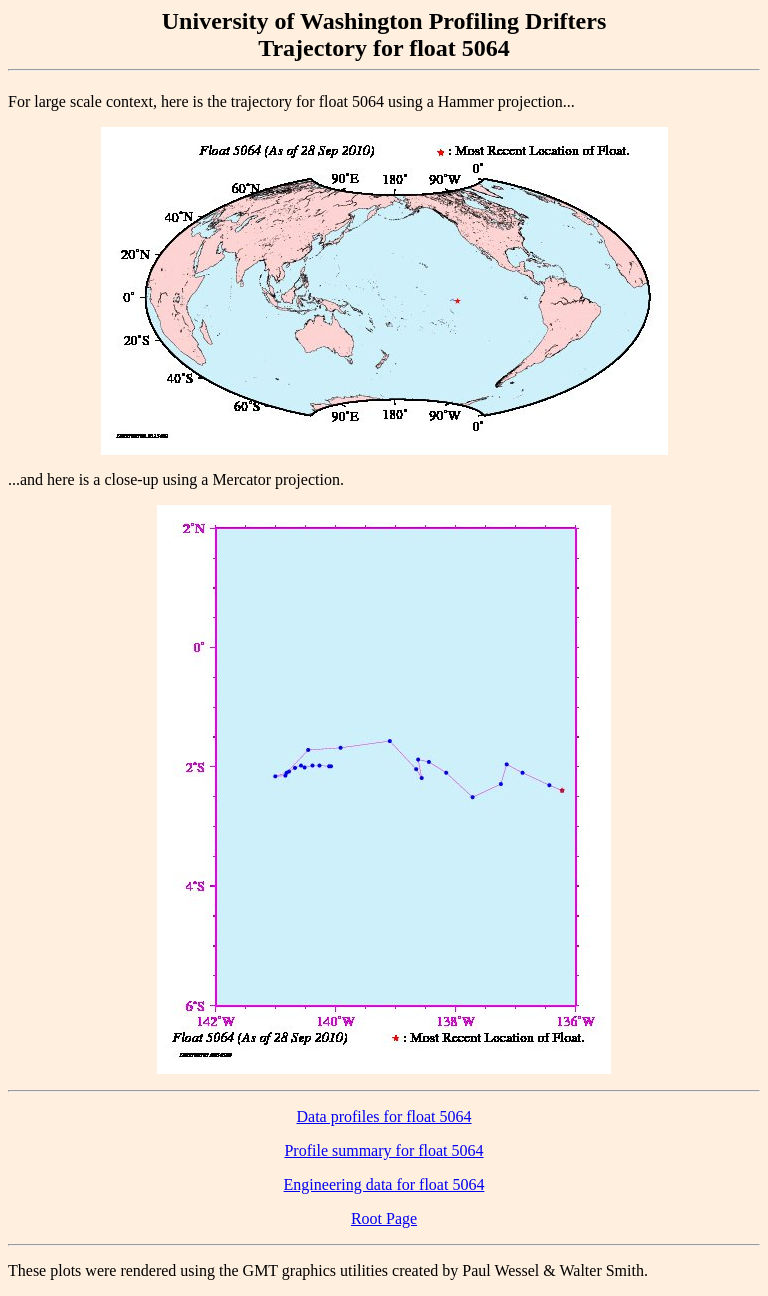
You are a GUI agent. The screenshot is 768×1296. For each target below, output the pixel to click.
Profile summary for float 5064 (383, 1150)
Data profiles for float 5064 (383, 1116)
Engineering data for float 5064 (384, 1184)
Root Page (384, 1218)
